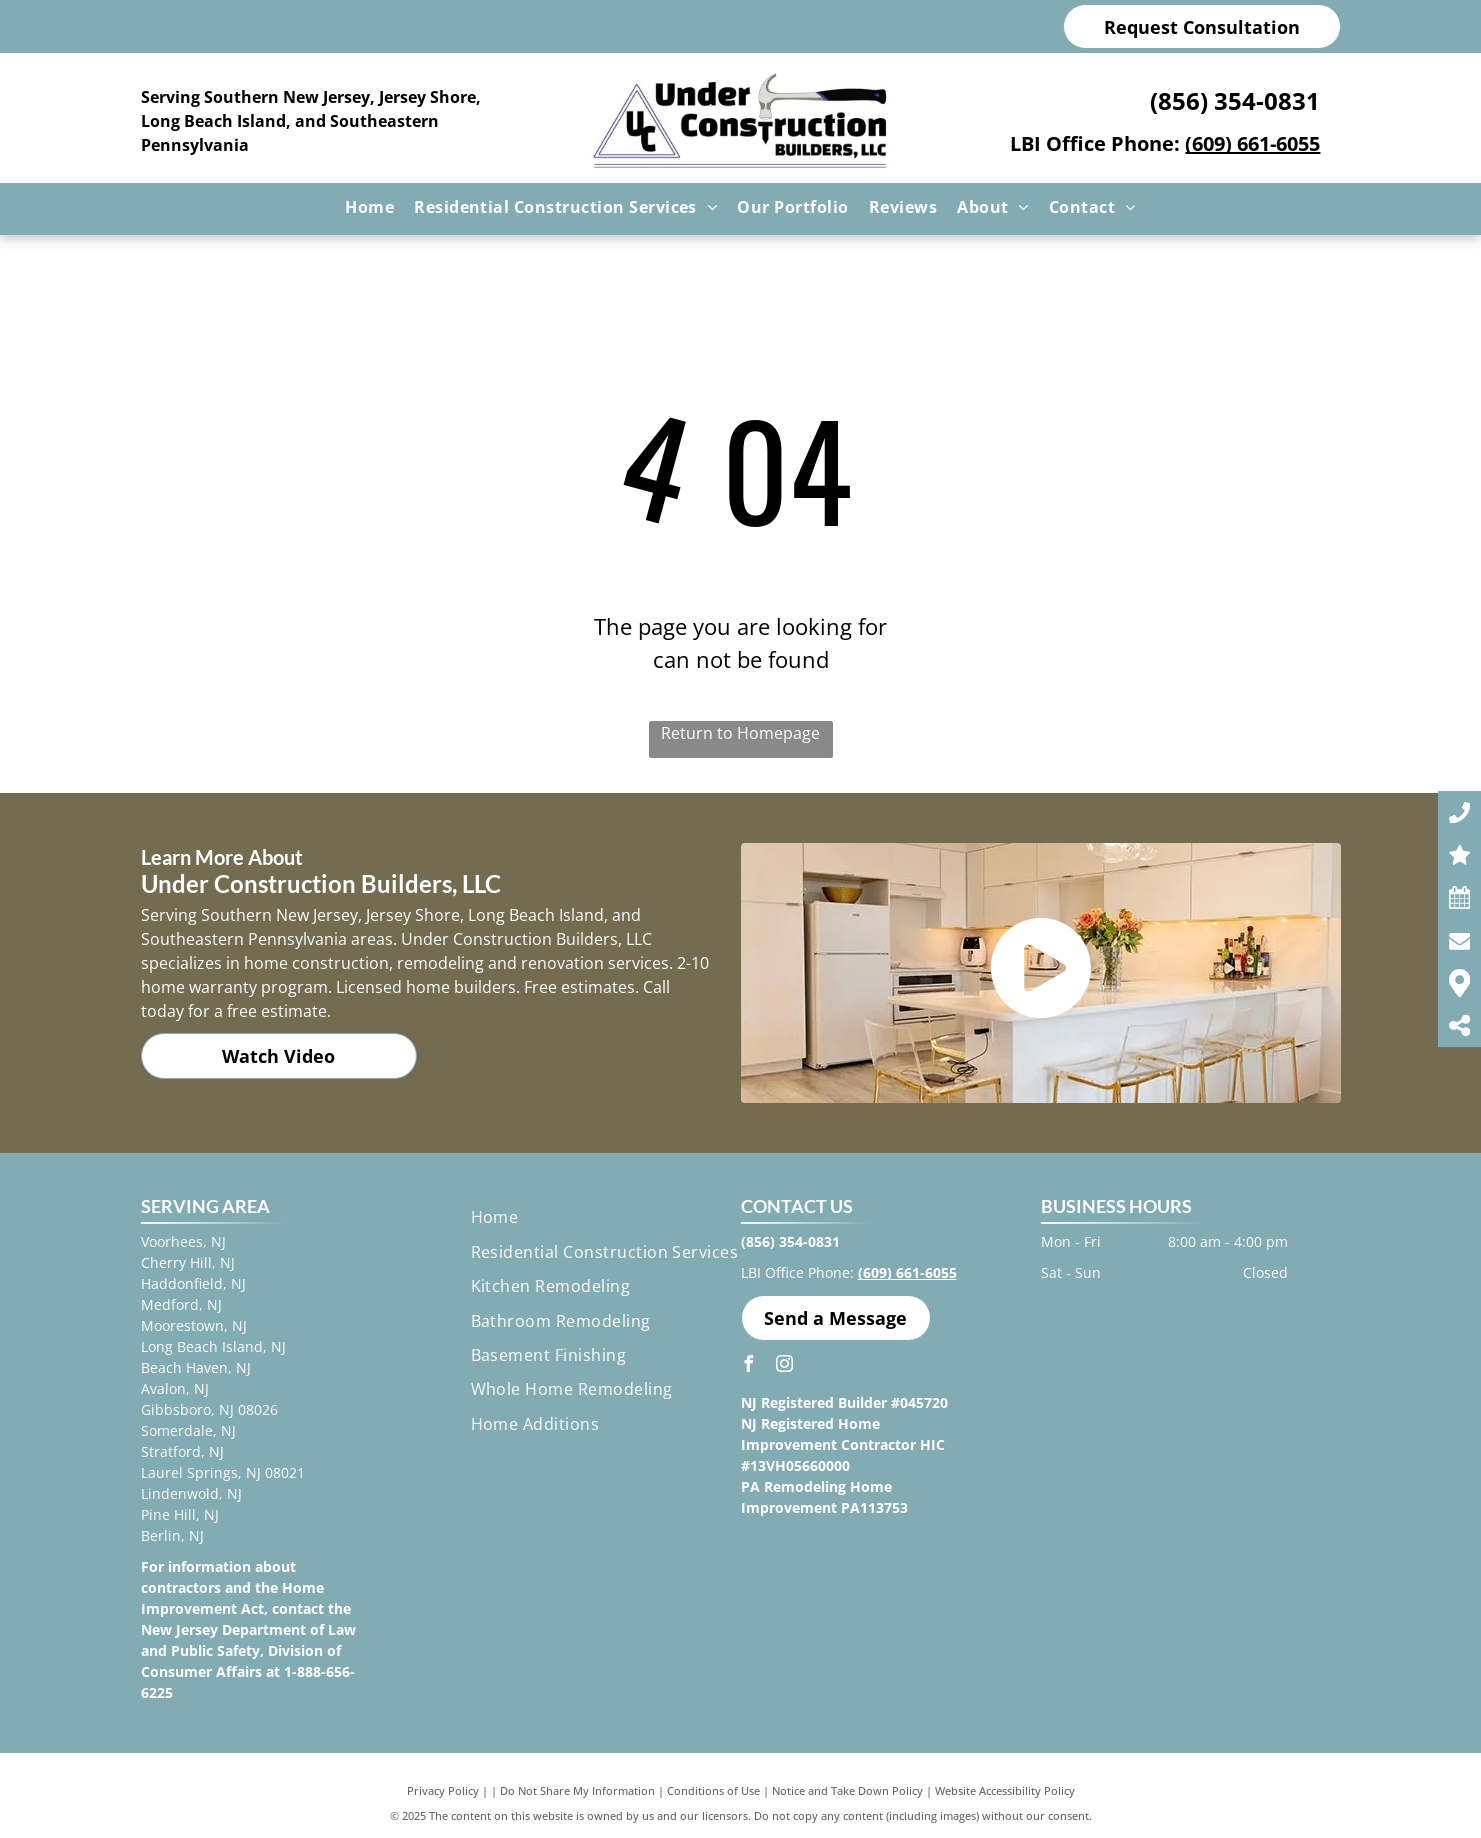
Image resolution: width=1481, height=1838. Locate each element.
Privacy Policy (443, 1790)
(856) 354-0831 (1235, 100)
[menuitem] (369, 207)
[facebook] (749, 1366)
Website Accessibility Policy (1005, 1790)
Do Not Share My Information (577, 1790)
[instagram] (785, 1366)
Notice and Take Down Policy (847, 1790)
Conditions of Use (713, 1790)
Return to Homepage (740, 733)
